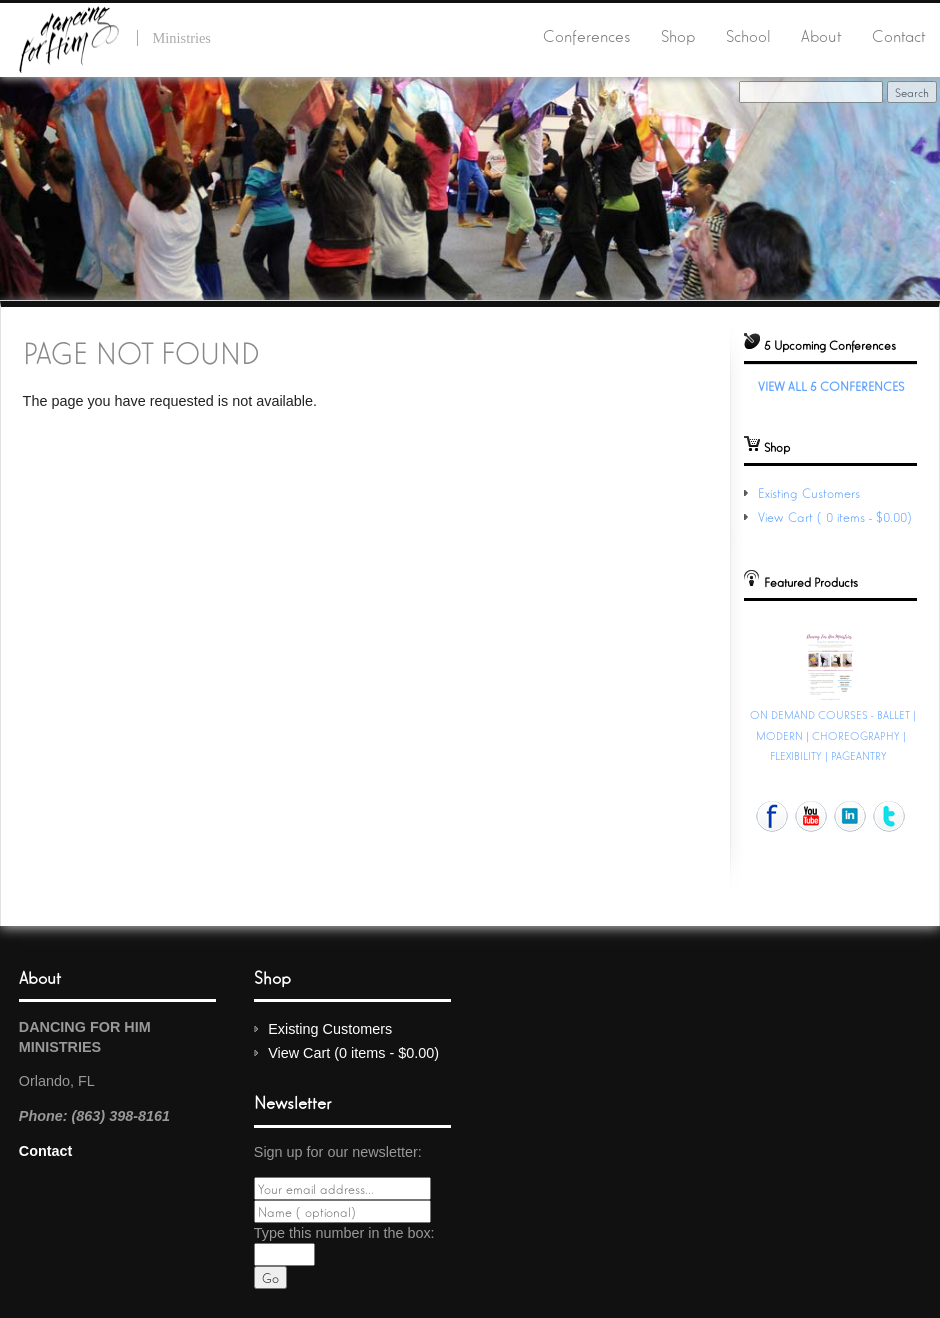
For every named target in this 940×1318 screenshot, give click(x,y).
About (821, 35)
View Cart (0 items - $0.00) (837, 516)
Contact (898, 35)
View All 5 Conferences (831, 385)
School (748, 35)
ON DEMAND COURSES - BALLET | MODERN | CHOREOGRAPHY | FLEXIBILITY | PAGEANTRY (833, 734)
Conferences (586, 35)
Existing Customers (809, 492)
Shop (678, 35)
